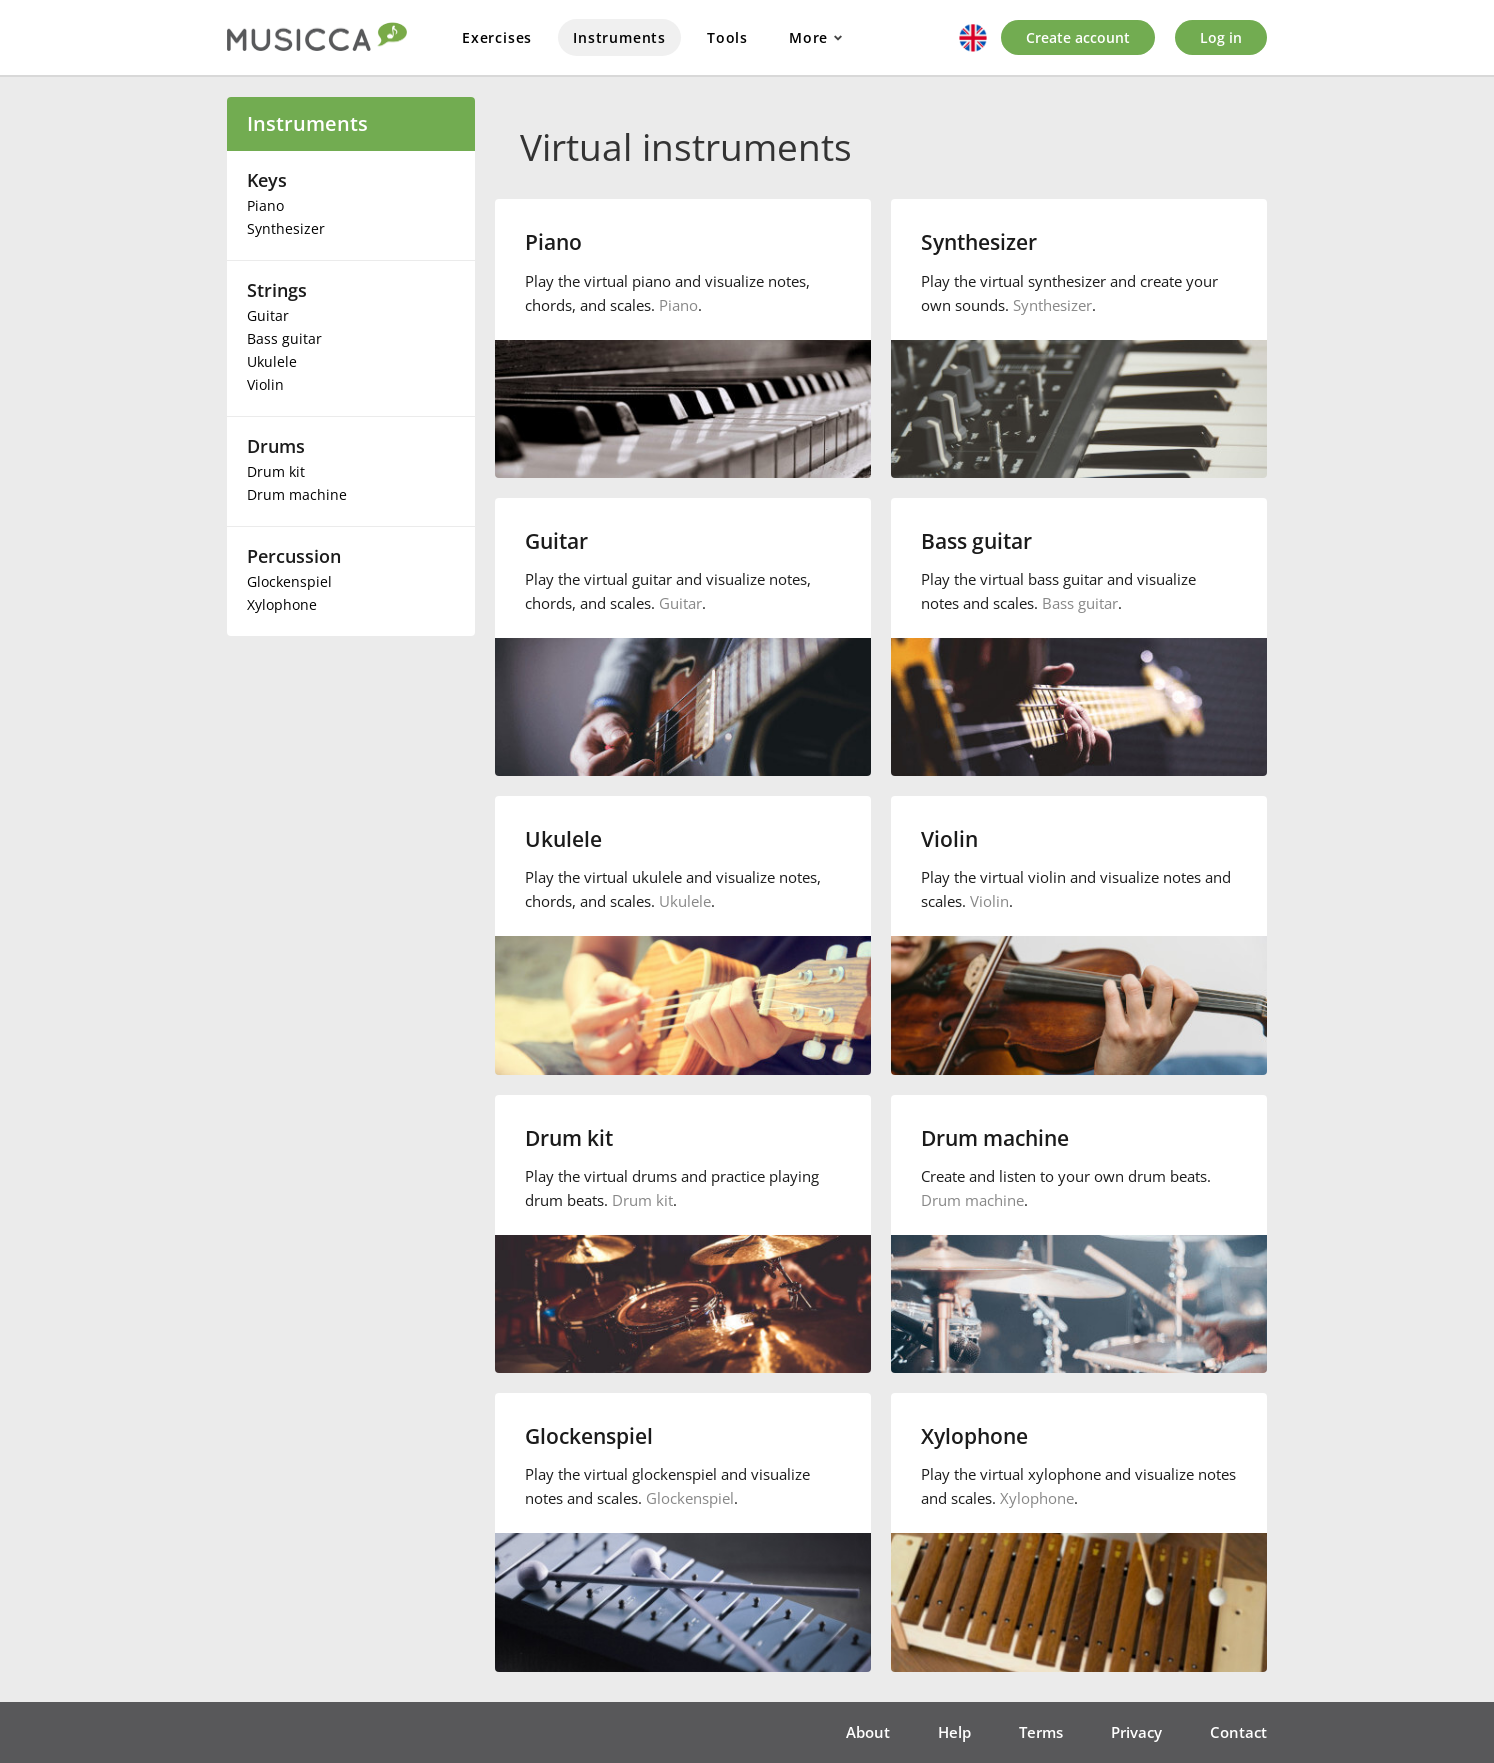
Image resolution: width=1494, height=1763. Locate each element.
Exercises (497, 37)
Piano (265, 205)
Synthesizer (286, 228)
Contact (1238, 1732)
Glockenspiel (289, 581)
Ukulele (272, 361)
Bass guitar (284, 338)
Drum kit (276, 471)
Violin (265, 384)
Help (954, 1732)
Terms (1041, 1732)
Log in (1221, 37)
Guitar (268, 315)
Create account (1078, 37)
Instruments (619, 37)
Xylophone (282, 604)
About (868, 1732)
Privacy (1136, 1732)
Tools (727, 37)
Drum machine (297, 494)
